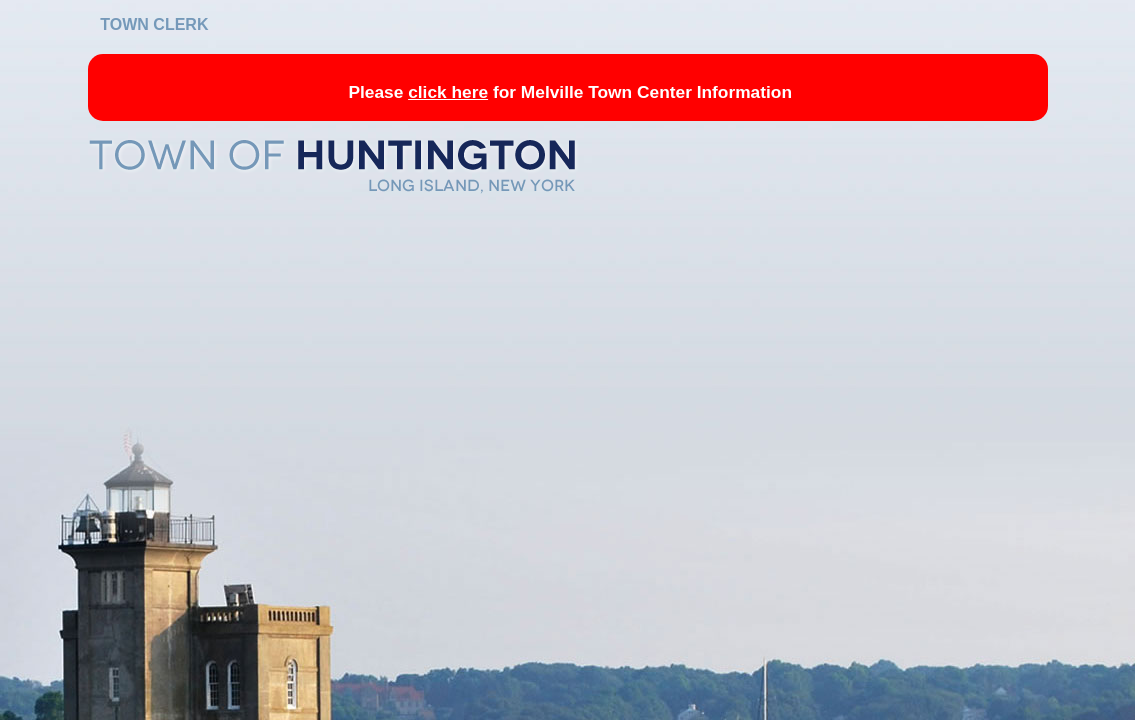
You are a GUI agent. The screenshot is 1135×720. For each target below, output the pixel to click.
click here (448, 92)
